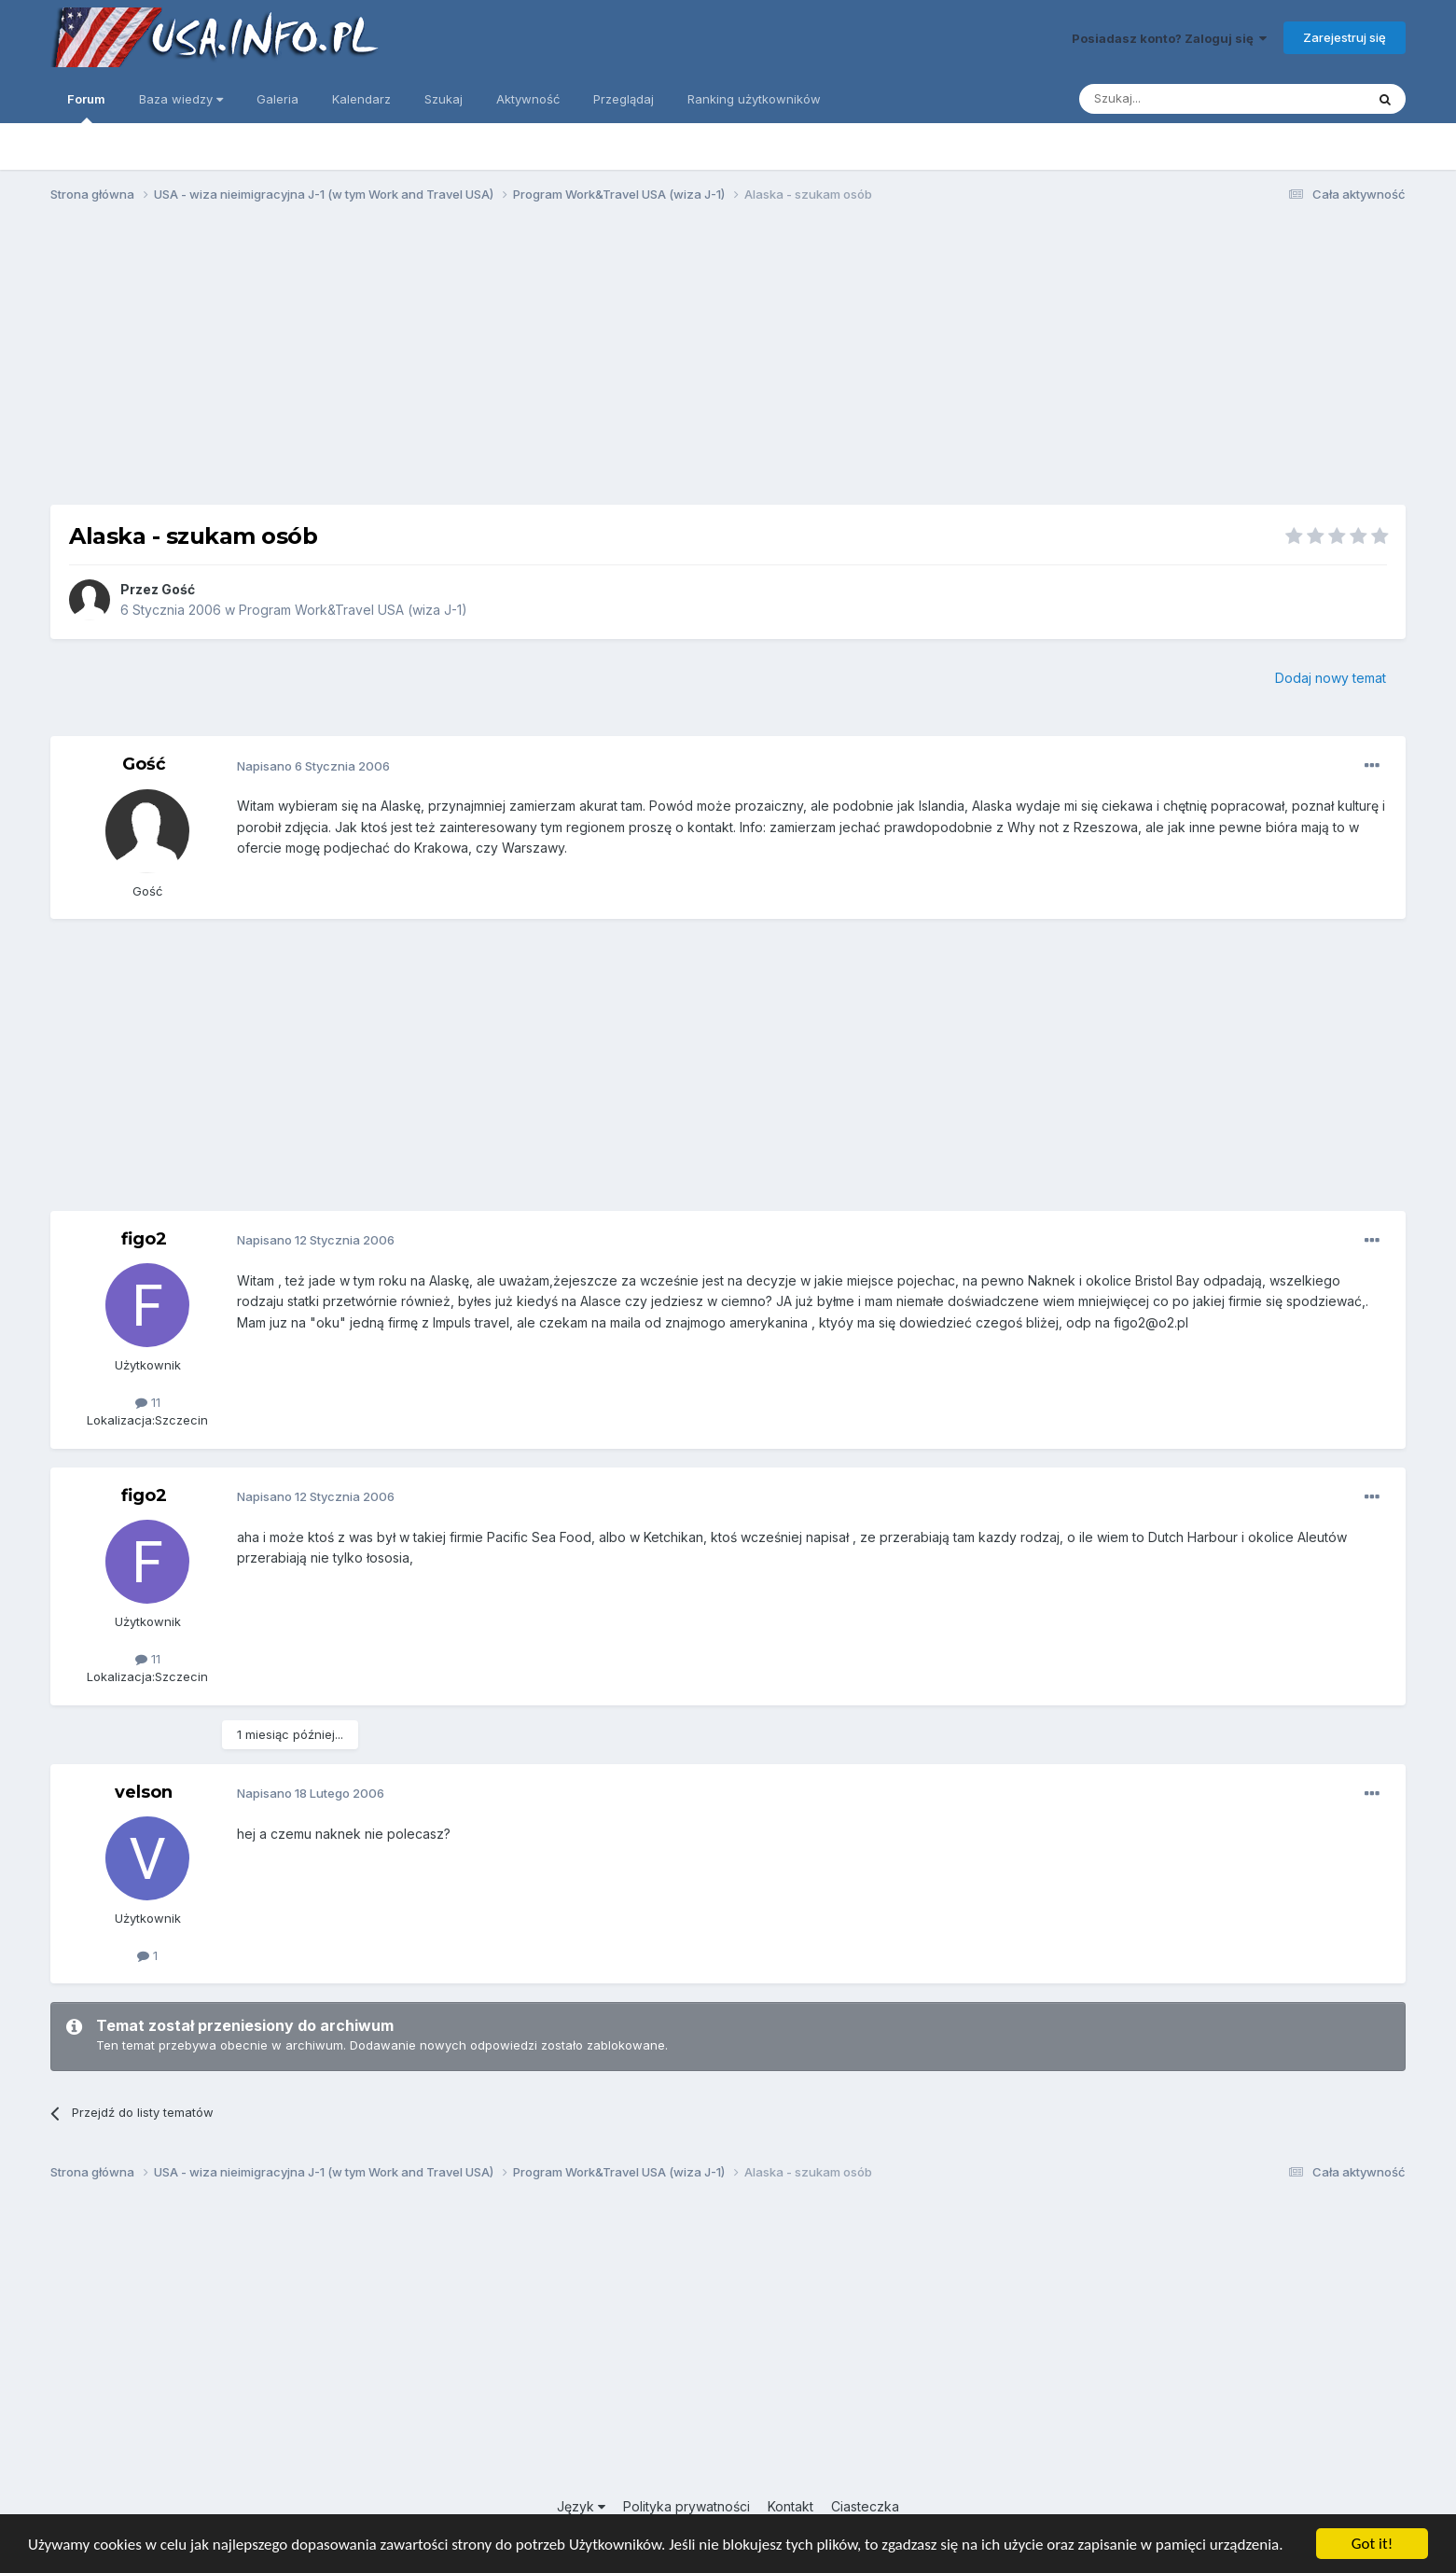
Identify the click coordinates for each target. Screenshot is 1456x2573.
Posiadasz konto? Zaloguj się (1169, 38)
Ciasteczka (865, 2506)
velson (144, 1792)
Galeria (277, 98)
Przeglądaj (623, 98)
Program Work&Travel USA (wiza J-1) (353, 610)
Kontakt (790, 2506)
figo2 (144, 1239)
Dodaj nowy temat (1330, 678)
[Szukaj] (1175, 99)
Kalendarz (361, 98)
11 (147, 1402)
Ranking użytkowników (754, 98)
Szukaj (443, 98)
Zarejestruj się (1344, 37)
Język (581, 2506)
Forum (86, 107)
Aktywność (528, 98)
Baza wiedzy (181, 98)
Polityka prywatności (686, 2506)
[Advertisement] (728, 362)
